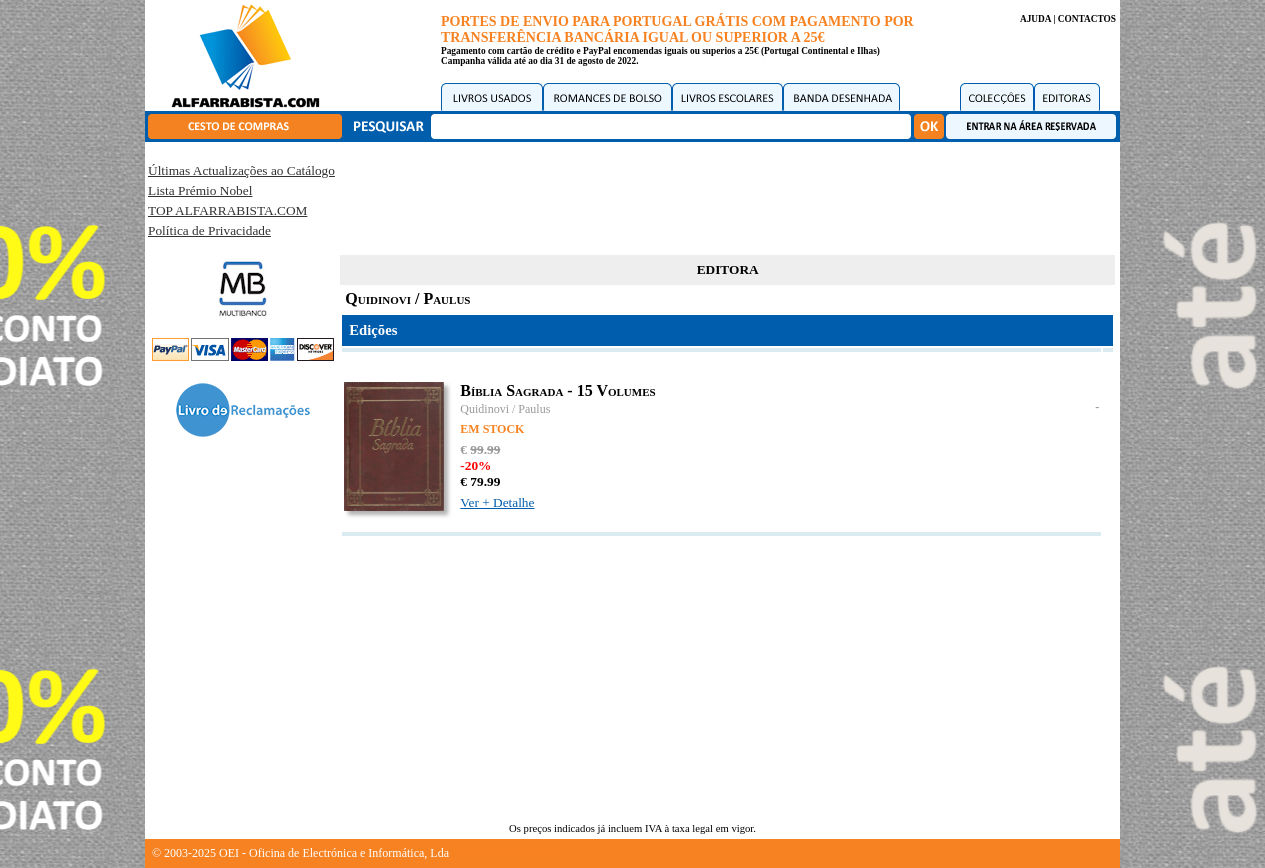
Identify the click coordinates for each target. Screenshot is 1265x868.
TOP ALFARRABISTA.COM (227, 210)
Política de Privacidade (209, 230)
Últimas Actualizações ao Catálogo (241, 170)
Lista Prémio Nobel (200, 190)
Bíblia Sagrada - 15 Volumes (557, 390)
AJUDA (1035, 19)
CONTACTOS (1087, 19)
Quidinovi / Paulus (505, 409)
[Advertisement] (728, 195)
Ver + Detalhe (497, 502)
